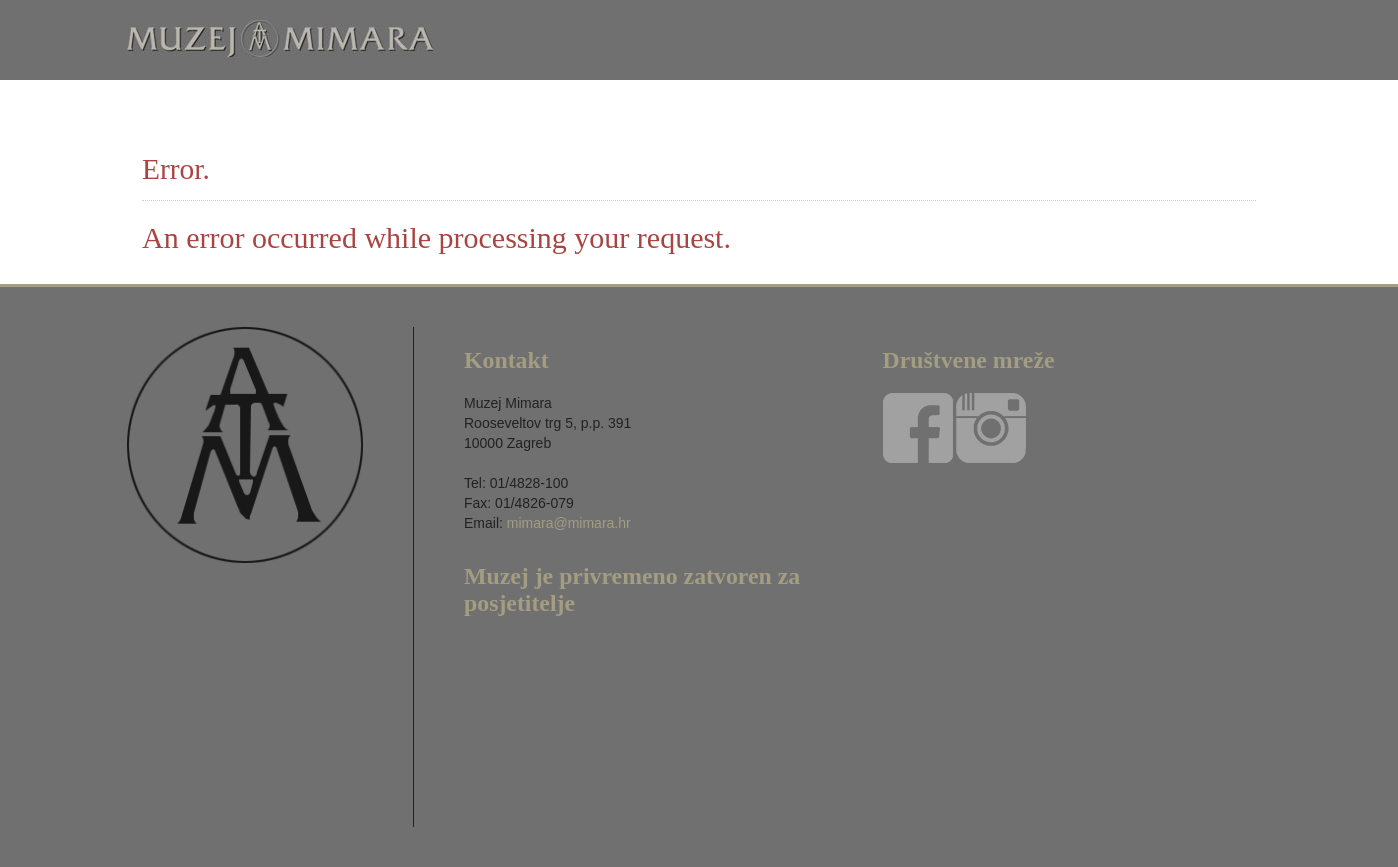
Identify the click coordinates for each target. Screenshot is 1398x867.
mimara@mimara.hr (569, 523)
